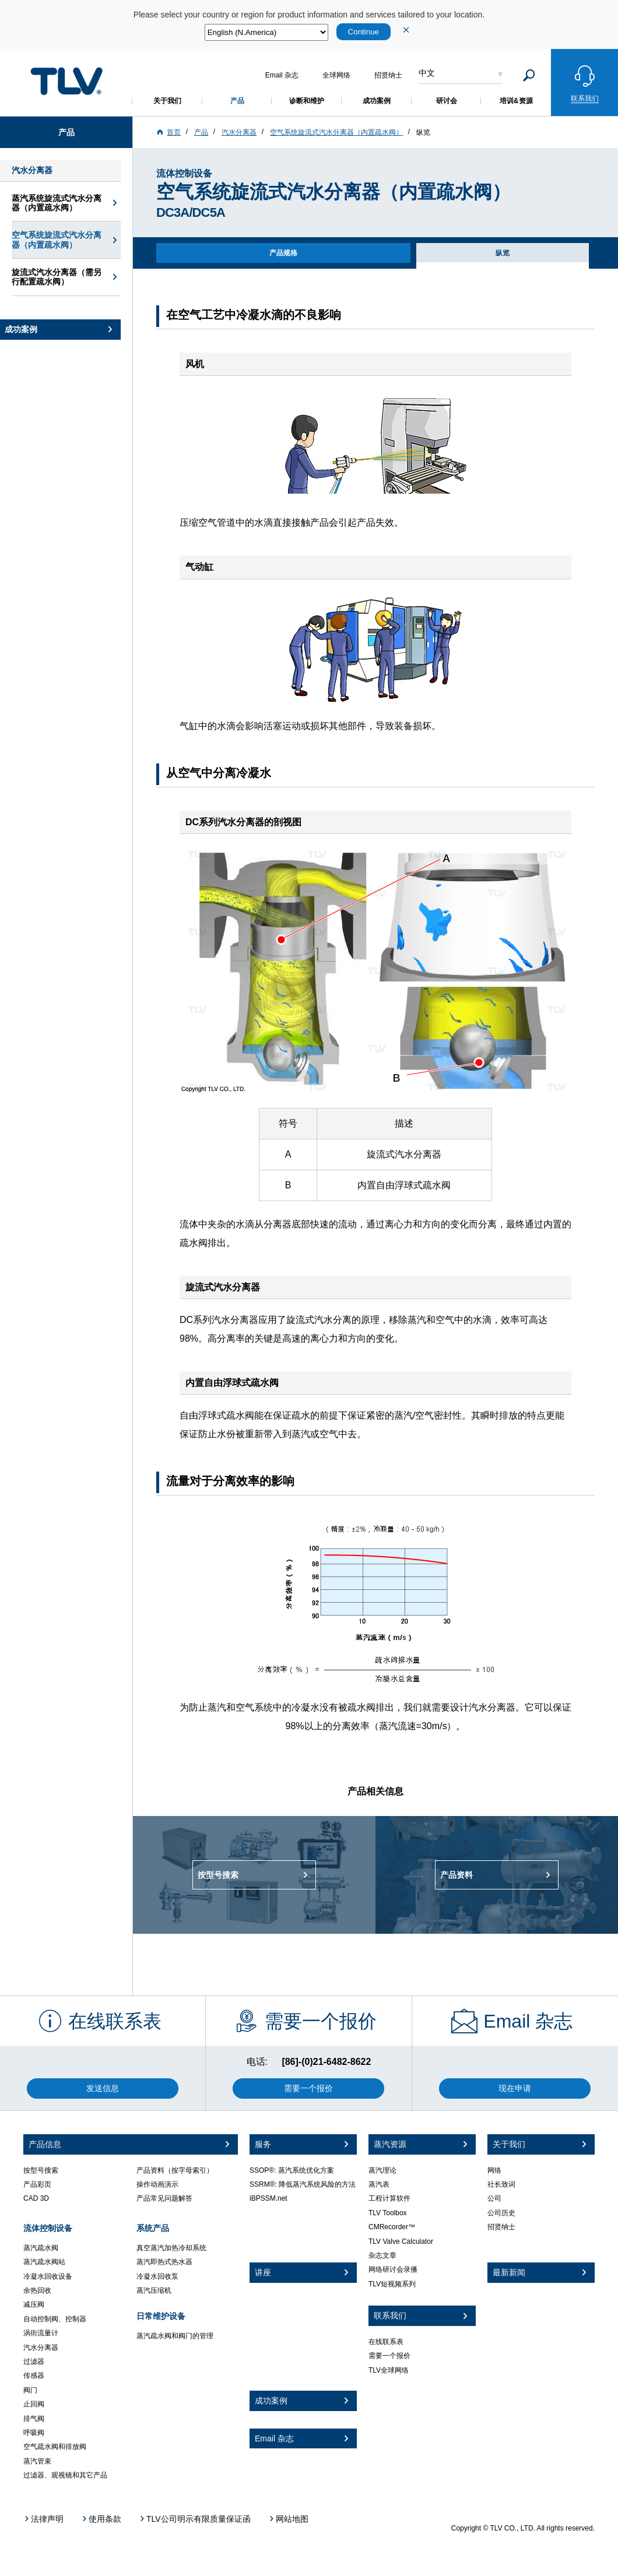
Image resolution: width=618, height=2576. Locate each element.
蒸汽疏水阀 (40, 2248)
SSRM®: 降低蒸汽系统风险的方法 (303, 2184)
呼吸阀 (33, 2433)
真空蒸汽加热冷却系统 (171, 2248)
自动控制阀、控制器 (54, 2319)
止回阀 (33, 2404)
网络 (494, 2170)
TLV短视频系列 (392, 2284)
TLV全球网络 (388, 2370)
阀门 (30, 2390)
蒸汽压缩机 (153, 2290)
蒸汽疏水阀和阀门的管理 (174, 2336)
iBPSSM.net (268, 2198)
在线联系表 (385, 2342)
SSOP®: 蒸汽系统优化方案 (292, 2170)
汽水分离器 (40, 2347)
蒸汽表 (378, 2184)
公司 (494, 2198)
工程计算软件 (389, 2198)
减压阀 (33, 2304)
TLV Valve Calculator (400, 2241)
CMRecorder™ (391, 2227)
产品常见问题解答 (164, 2198)
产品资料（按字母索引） (174, 2170)
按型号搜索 (40, 2170)
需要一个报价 (389, 2356)
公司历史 (501, 2213)
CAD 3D (36, 2198)
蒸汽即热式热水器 (164, 2262)
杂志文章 (382, 2255)
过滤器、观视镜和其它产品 (65, 2475)
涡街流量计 (40, 2333)
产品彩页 (37, 2184)
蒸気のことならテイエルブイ (66, 81)
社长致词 (501, 2184)
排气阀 (33, 2419)
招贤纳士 (501, 2227)
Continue (363, 31)
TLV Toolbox (387, 2213)
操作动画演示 (157, 2184)
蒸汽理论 (382, 2170)
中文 (427, 73)
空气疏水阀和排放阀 (54, 2447)
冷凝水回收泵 (157, 2276)
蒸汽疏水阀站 (44, 2262)
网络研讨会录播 (392, 2269)
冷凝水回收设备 (47, 2276)
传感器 (33, 2375)
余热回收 (37, 2290)
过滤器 (33, 2361)
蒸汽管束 (37, 2461)
